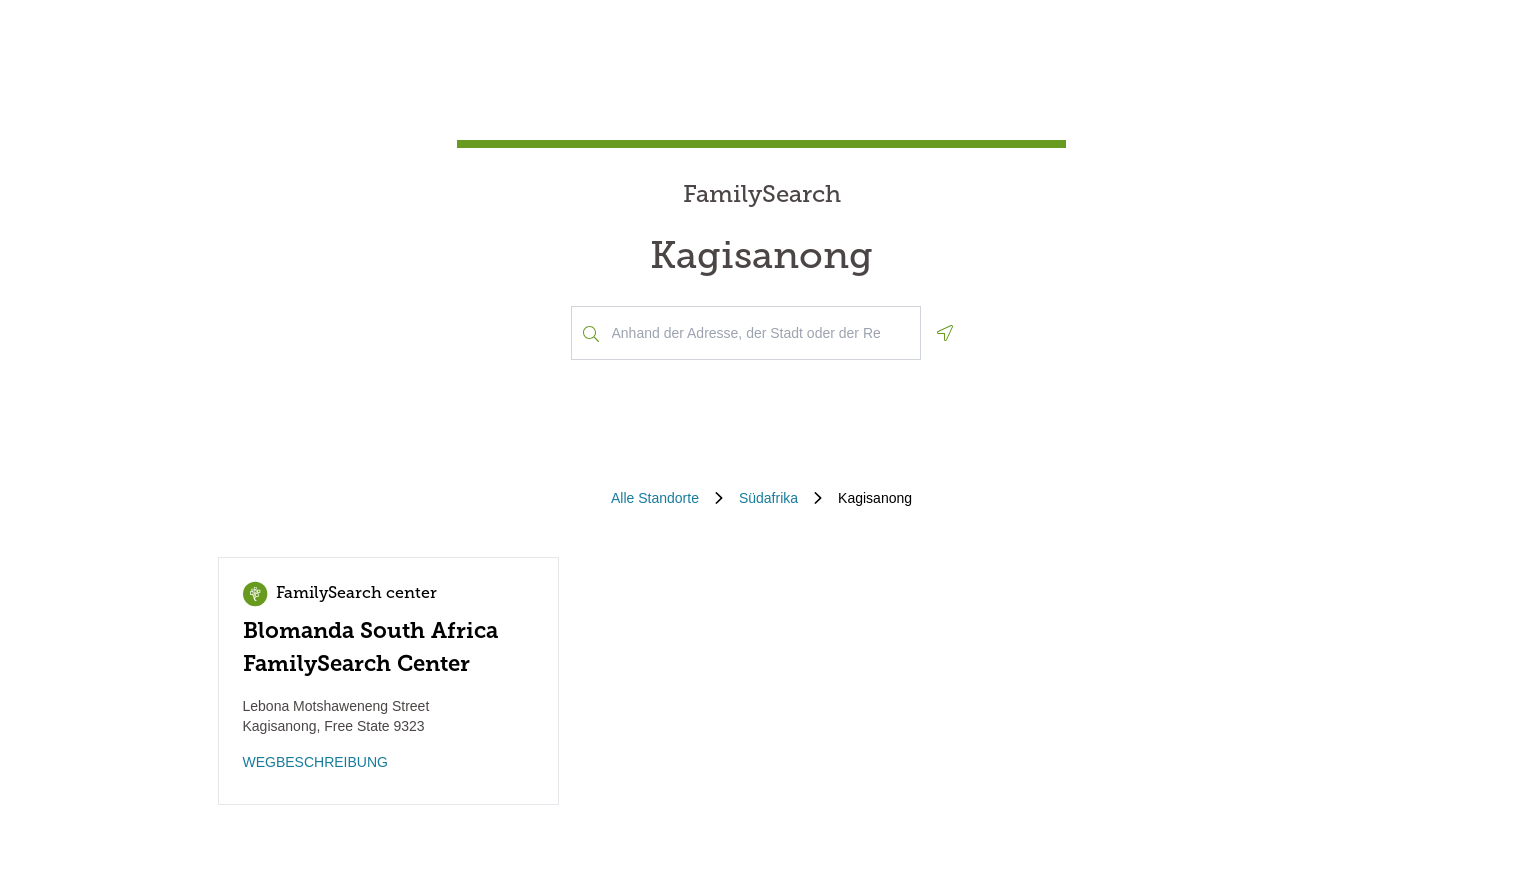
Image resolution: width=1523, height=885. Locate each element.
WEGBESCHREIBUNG (315, 762)
